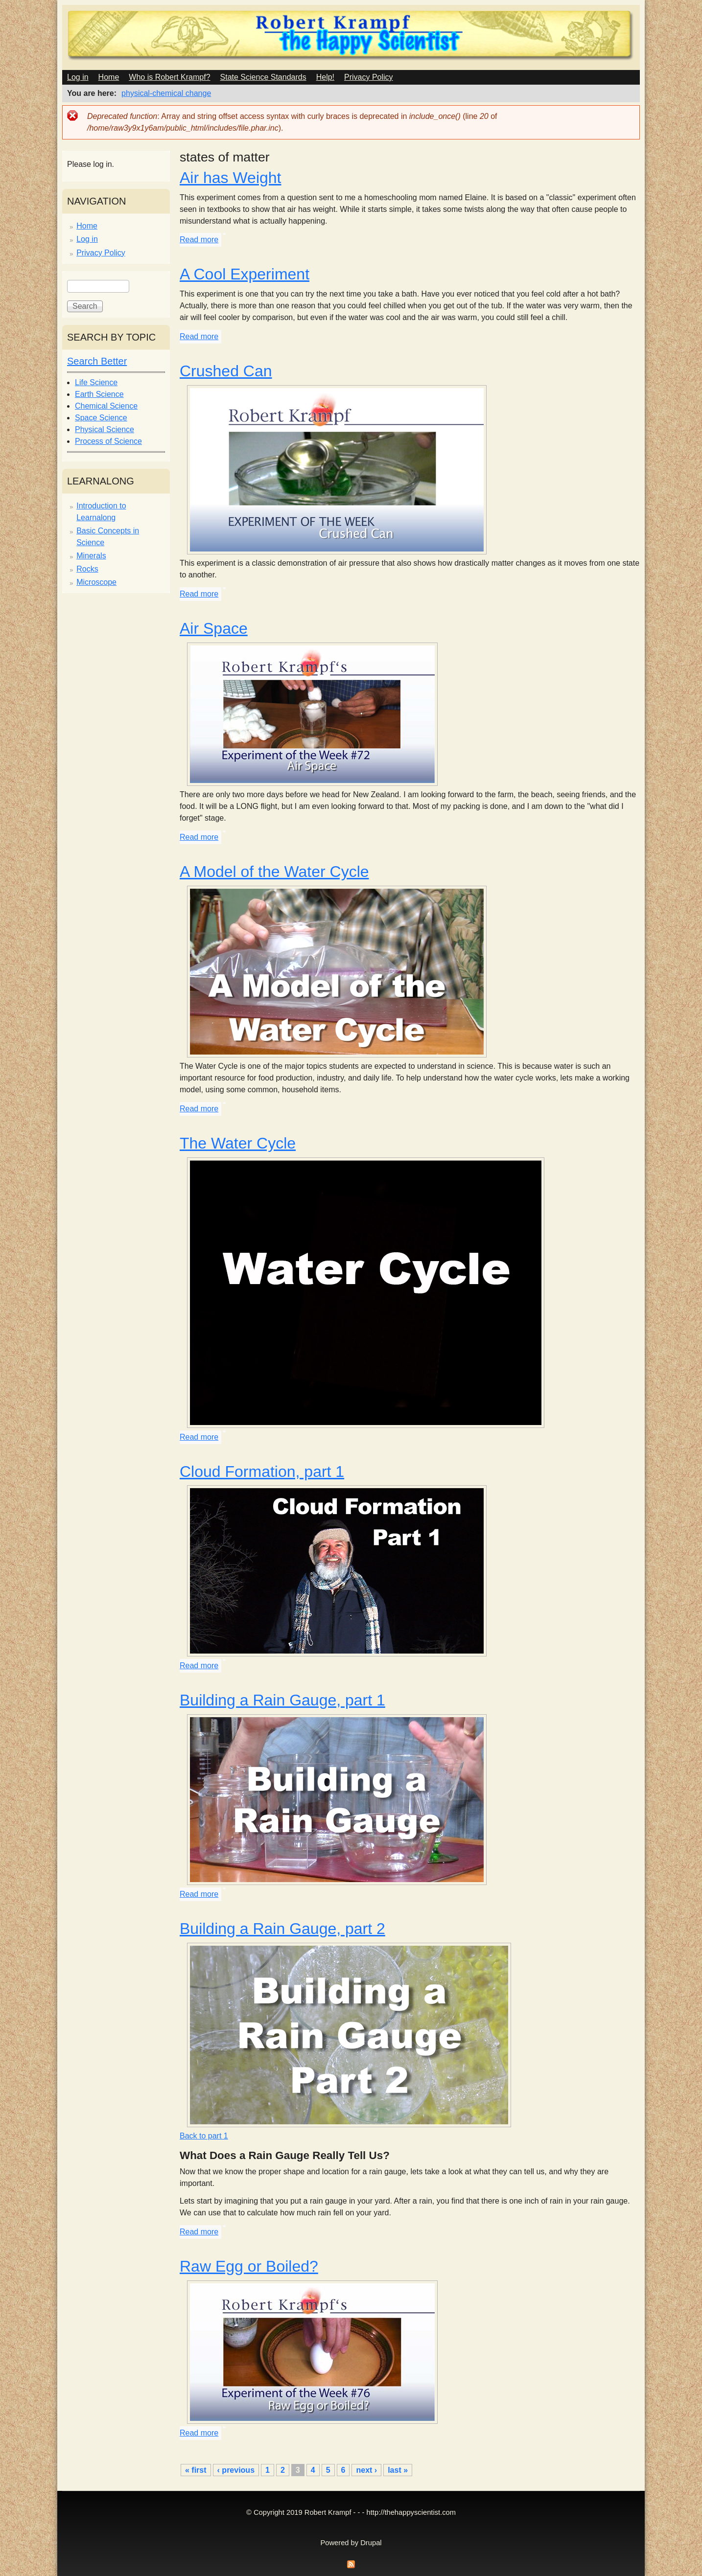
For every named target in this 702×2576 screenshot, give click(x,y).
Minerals (91, 556)
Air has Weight (230, 177)
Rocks (87, 569)
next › (366, 2470)
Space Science (101, 418)
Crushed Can (226, 371)
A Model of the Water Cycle (274, 871)
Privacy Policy (368, 77)
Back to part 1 (204, 2136)
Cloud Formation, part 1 (262, 1471)
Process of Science (108, 441)
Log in (78, 77)
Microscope (96, 582)
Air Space (214, 628)
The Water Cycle (238, 1143)
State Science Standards (263, 77)
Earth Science (99, 394)
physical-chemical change (166, 93)
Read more (199, 239)
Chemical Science (106, 406)
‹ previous (236, 2470)
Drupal (370, 2543)
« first (196, 2470)
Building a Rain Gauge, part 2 (282, 1928)
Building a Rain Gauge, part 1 (282, 1700)
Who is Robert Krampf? (169, 77)
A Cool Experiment (244, 274)
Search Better (97, 361)
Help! (325, 77)
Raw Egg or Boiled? (249, 2266)
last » (398, 2470)
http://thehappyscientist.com (411, 2512)
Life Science (96, 382)
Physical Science (104, 429)
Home (108, 77)
